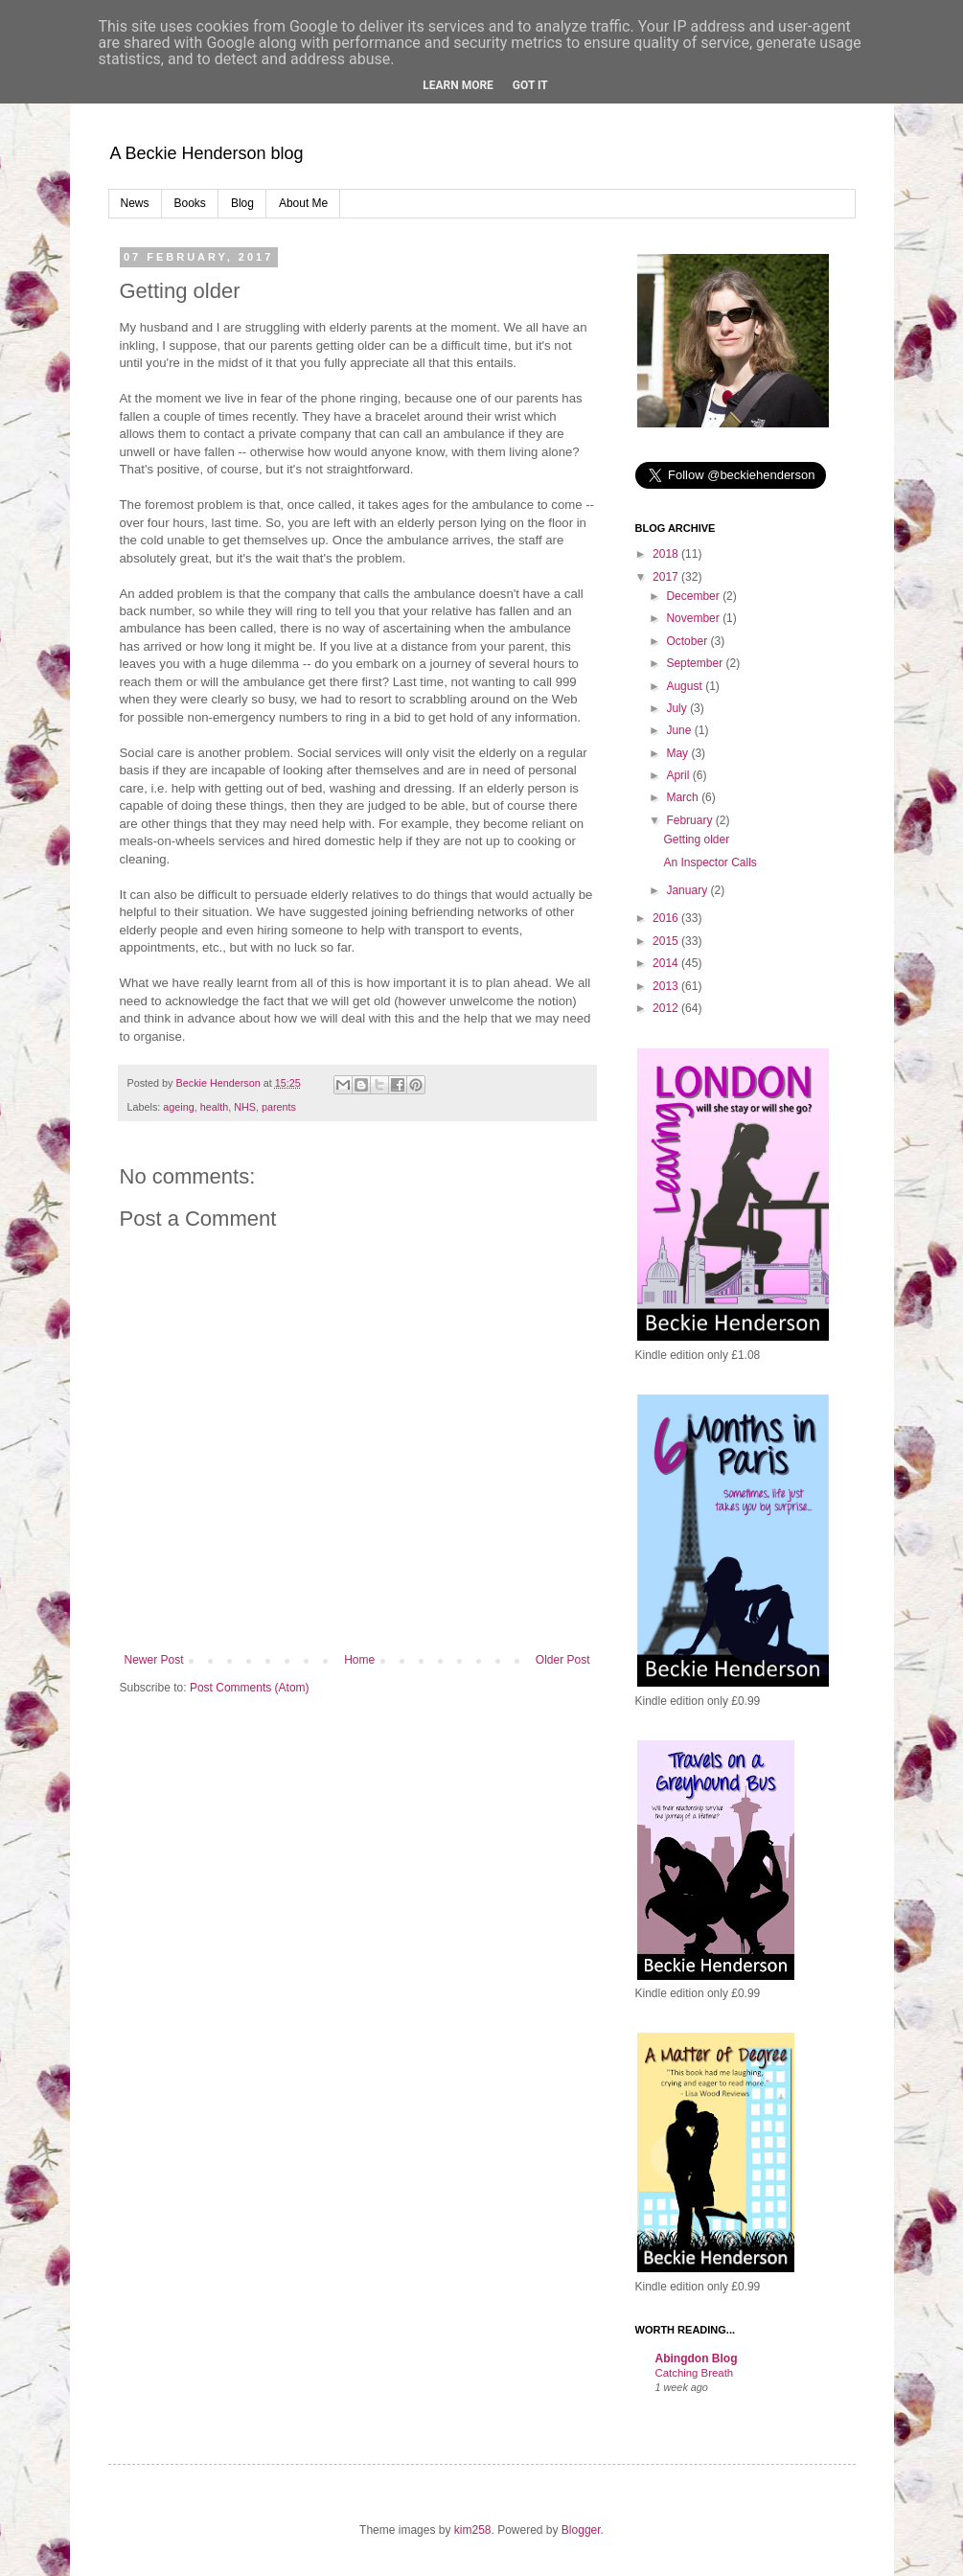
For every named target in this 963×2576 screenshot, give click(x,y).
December (694, 596)
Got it (530, 85)
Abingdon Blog (696, 2358)
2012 (667, 1008)
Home (359, 1660)
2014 (667, 963)
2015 (667, 941)
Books (190, 203)
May (678, 753)
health (214, 1107)
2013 (667, 986)
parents (279, 1107)
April (679, 775)
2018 (667, 554)
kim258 (473, 2530)
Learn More (458, 85)
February (690, 820)
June (680, 730)
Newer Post (154, 1660)
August (685, 686)
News (135, 203)
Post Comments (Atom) (250, 1687)
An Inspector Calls (709, 862)
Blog (242, 203)
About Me (303, 203)
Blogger (581, 2530)
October (688, 641)
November (694, 618)
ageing (178, 1107)
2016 (667, 918)
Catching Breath (694, 2373)
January (688, 890)
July (678, 708)
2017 (667, 577)
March (683, 797)
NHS (245, 1107)
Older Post (563, 1660)
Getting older (696, 839)
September (695, 663)
